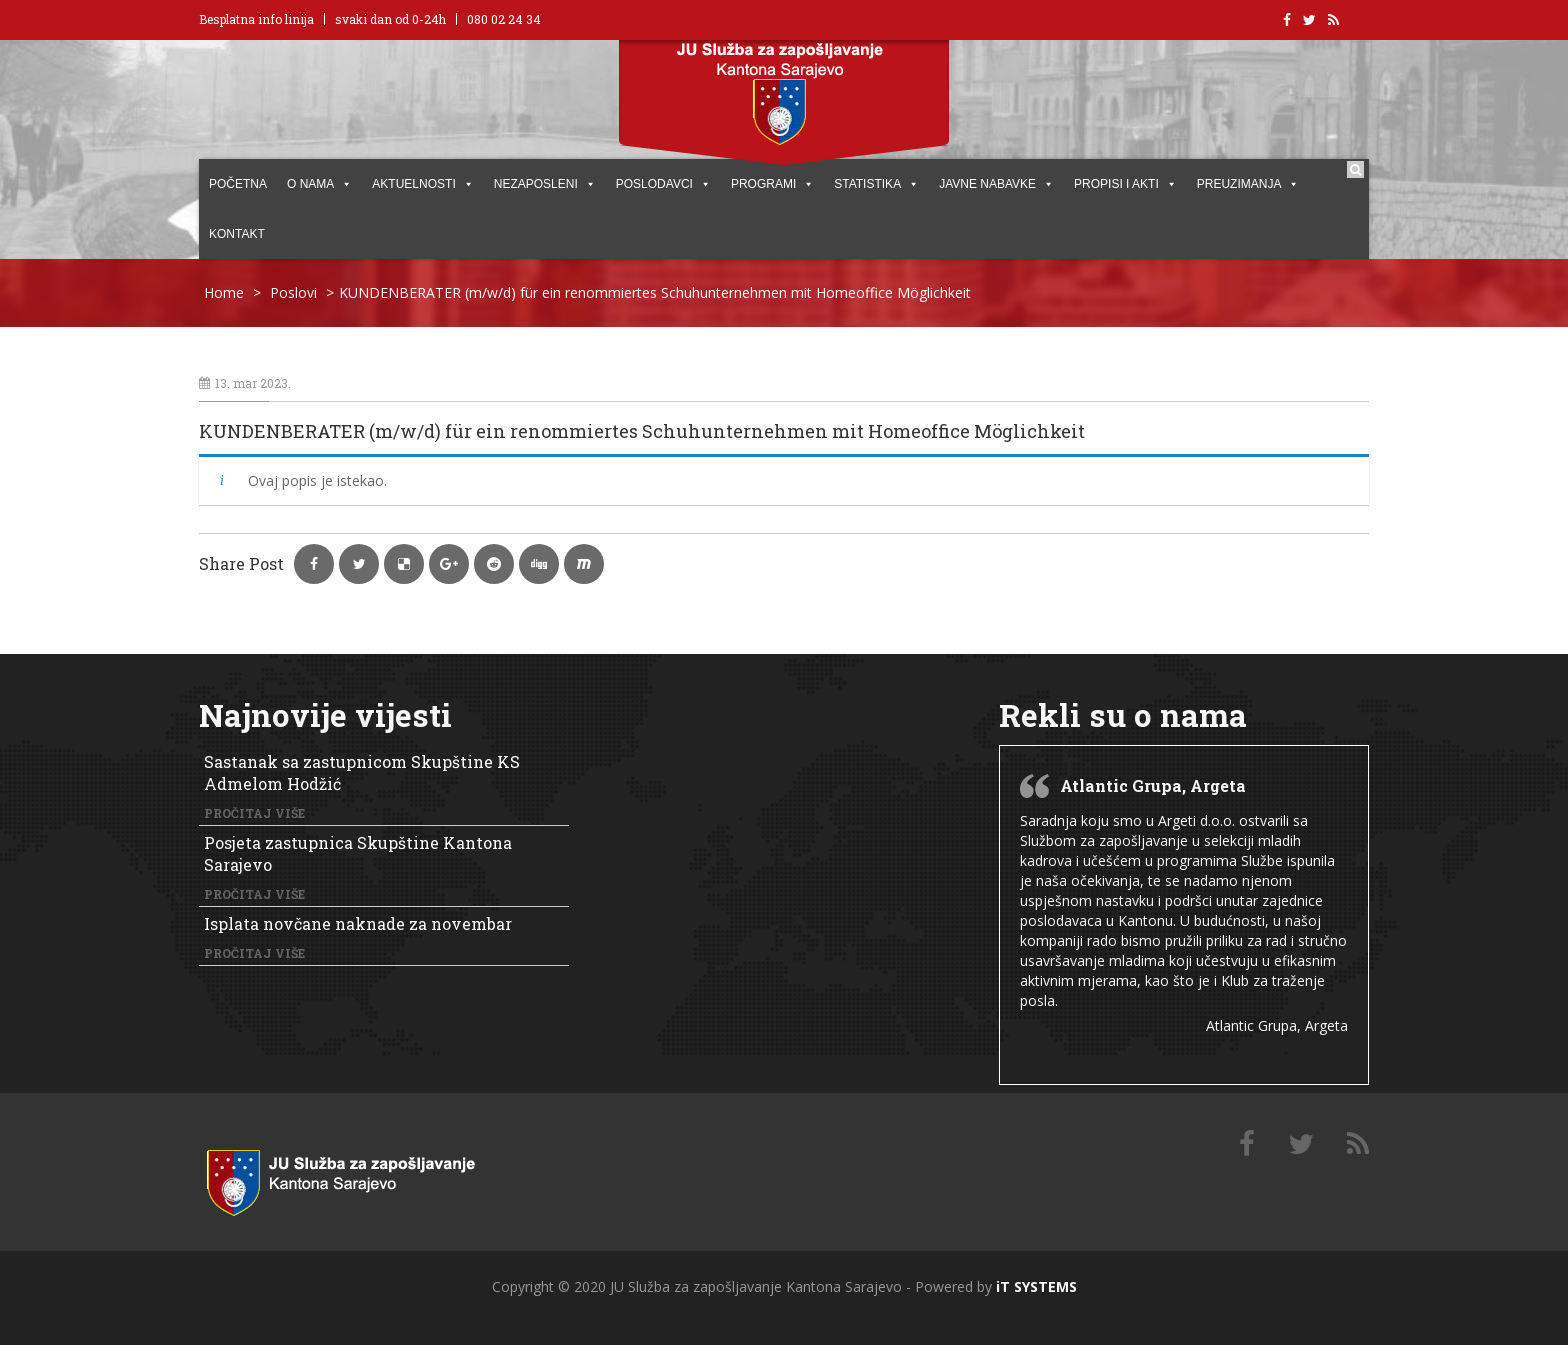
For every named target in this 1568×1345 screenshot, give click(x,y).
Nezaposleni (545, 184)
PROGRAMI (772, 184)
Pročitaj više (254, 813)
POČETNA (238, 184)
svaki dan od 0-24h (390, 19)
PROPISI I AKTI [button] (1125, 184)
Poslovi (293, 292)
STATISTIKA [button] (876, 184)
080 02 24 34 (504, 19)
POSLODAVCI (663, 184)
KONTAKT (237, 234)
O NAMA (319, 184)
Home (224, 292)
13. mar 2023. (245, 383)
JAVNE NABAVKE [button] (996, 184)
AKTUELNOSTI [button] (422, 184)
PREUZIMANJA (1248, 184)
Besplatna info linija (256, 19)
